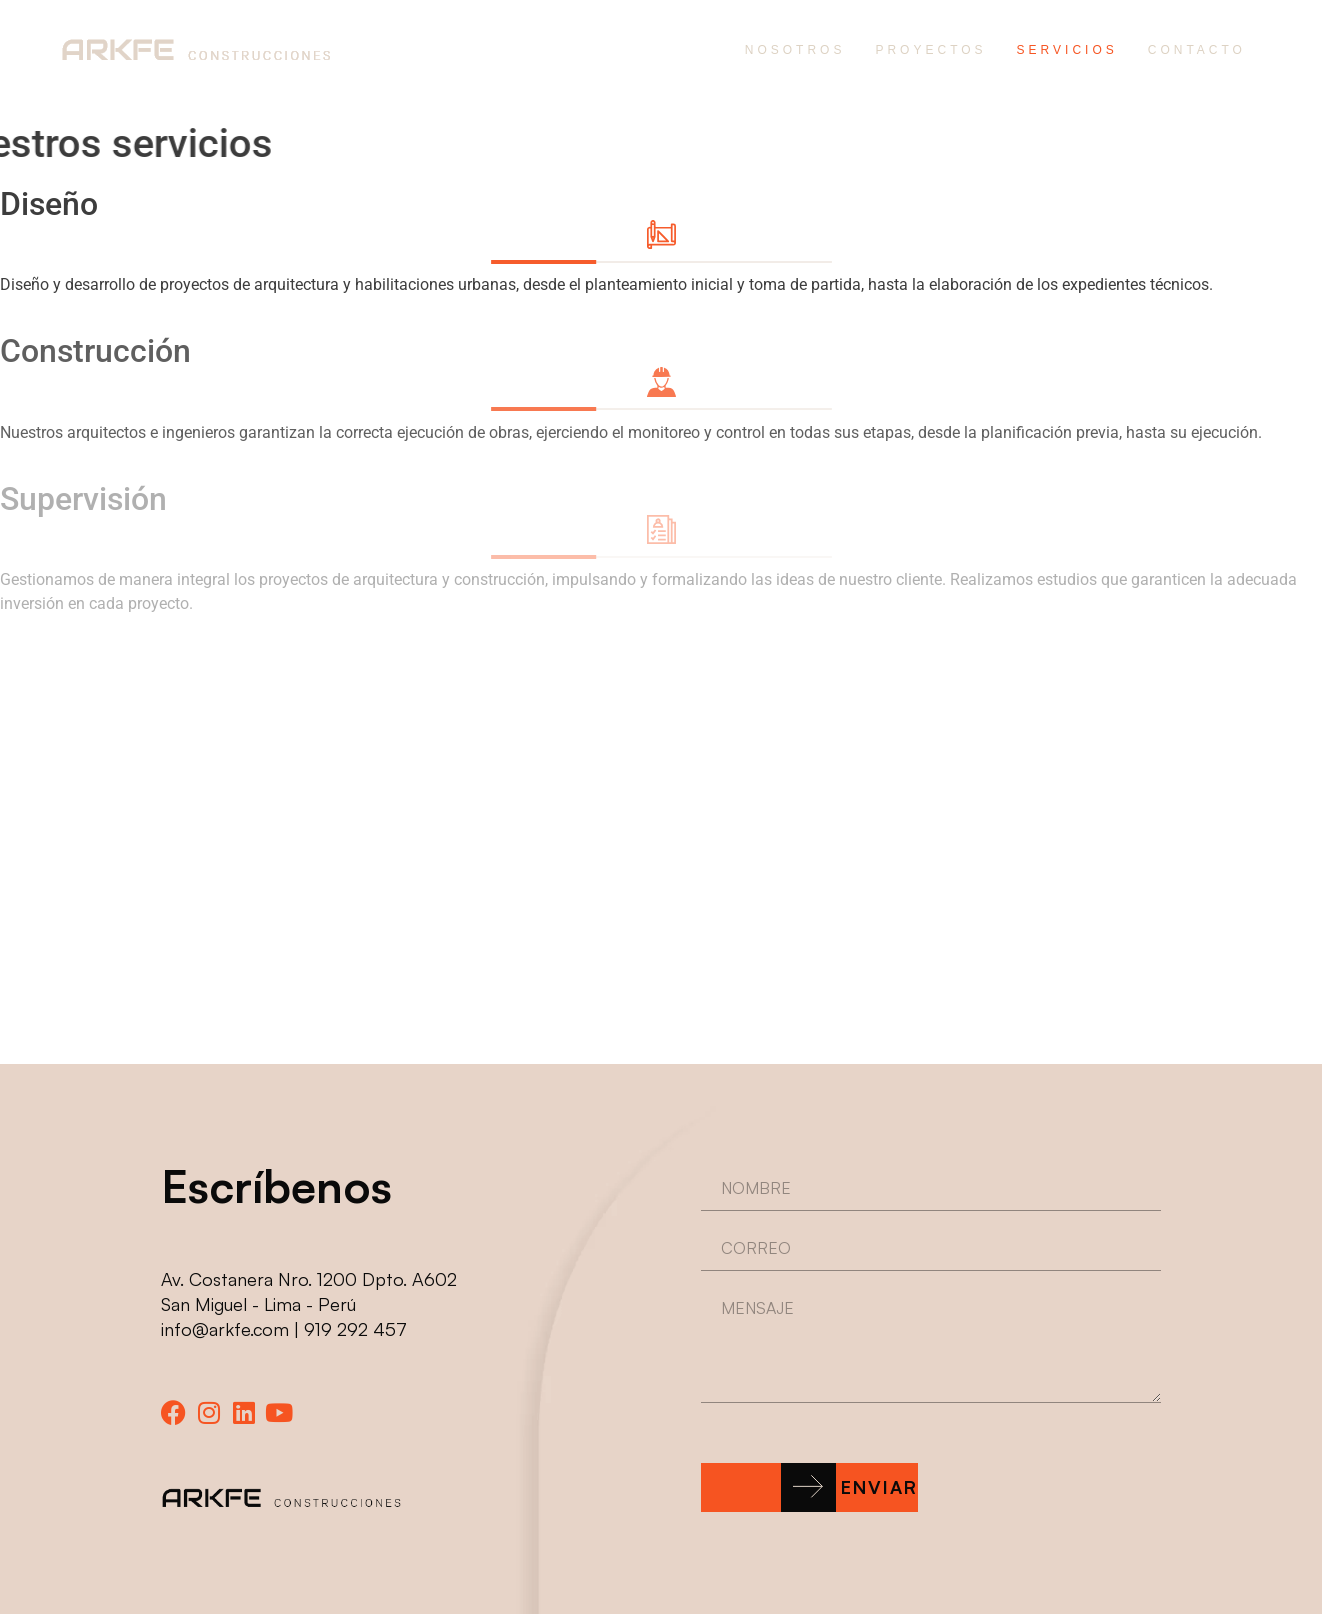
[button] (809, 1487)
